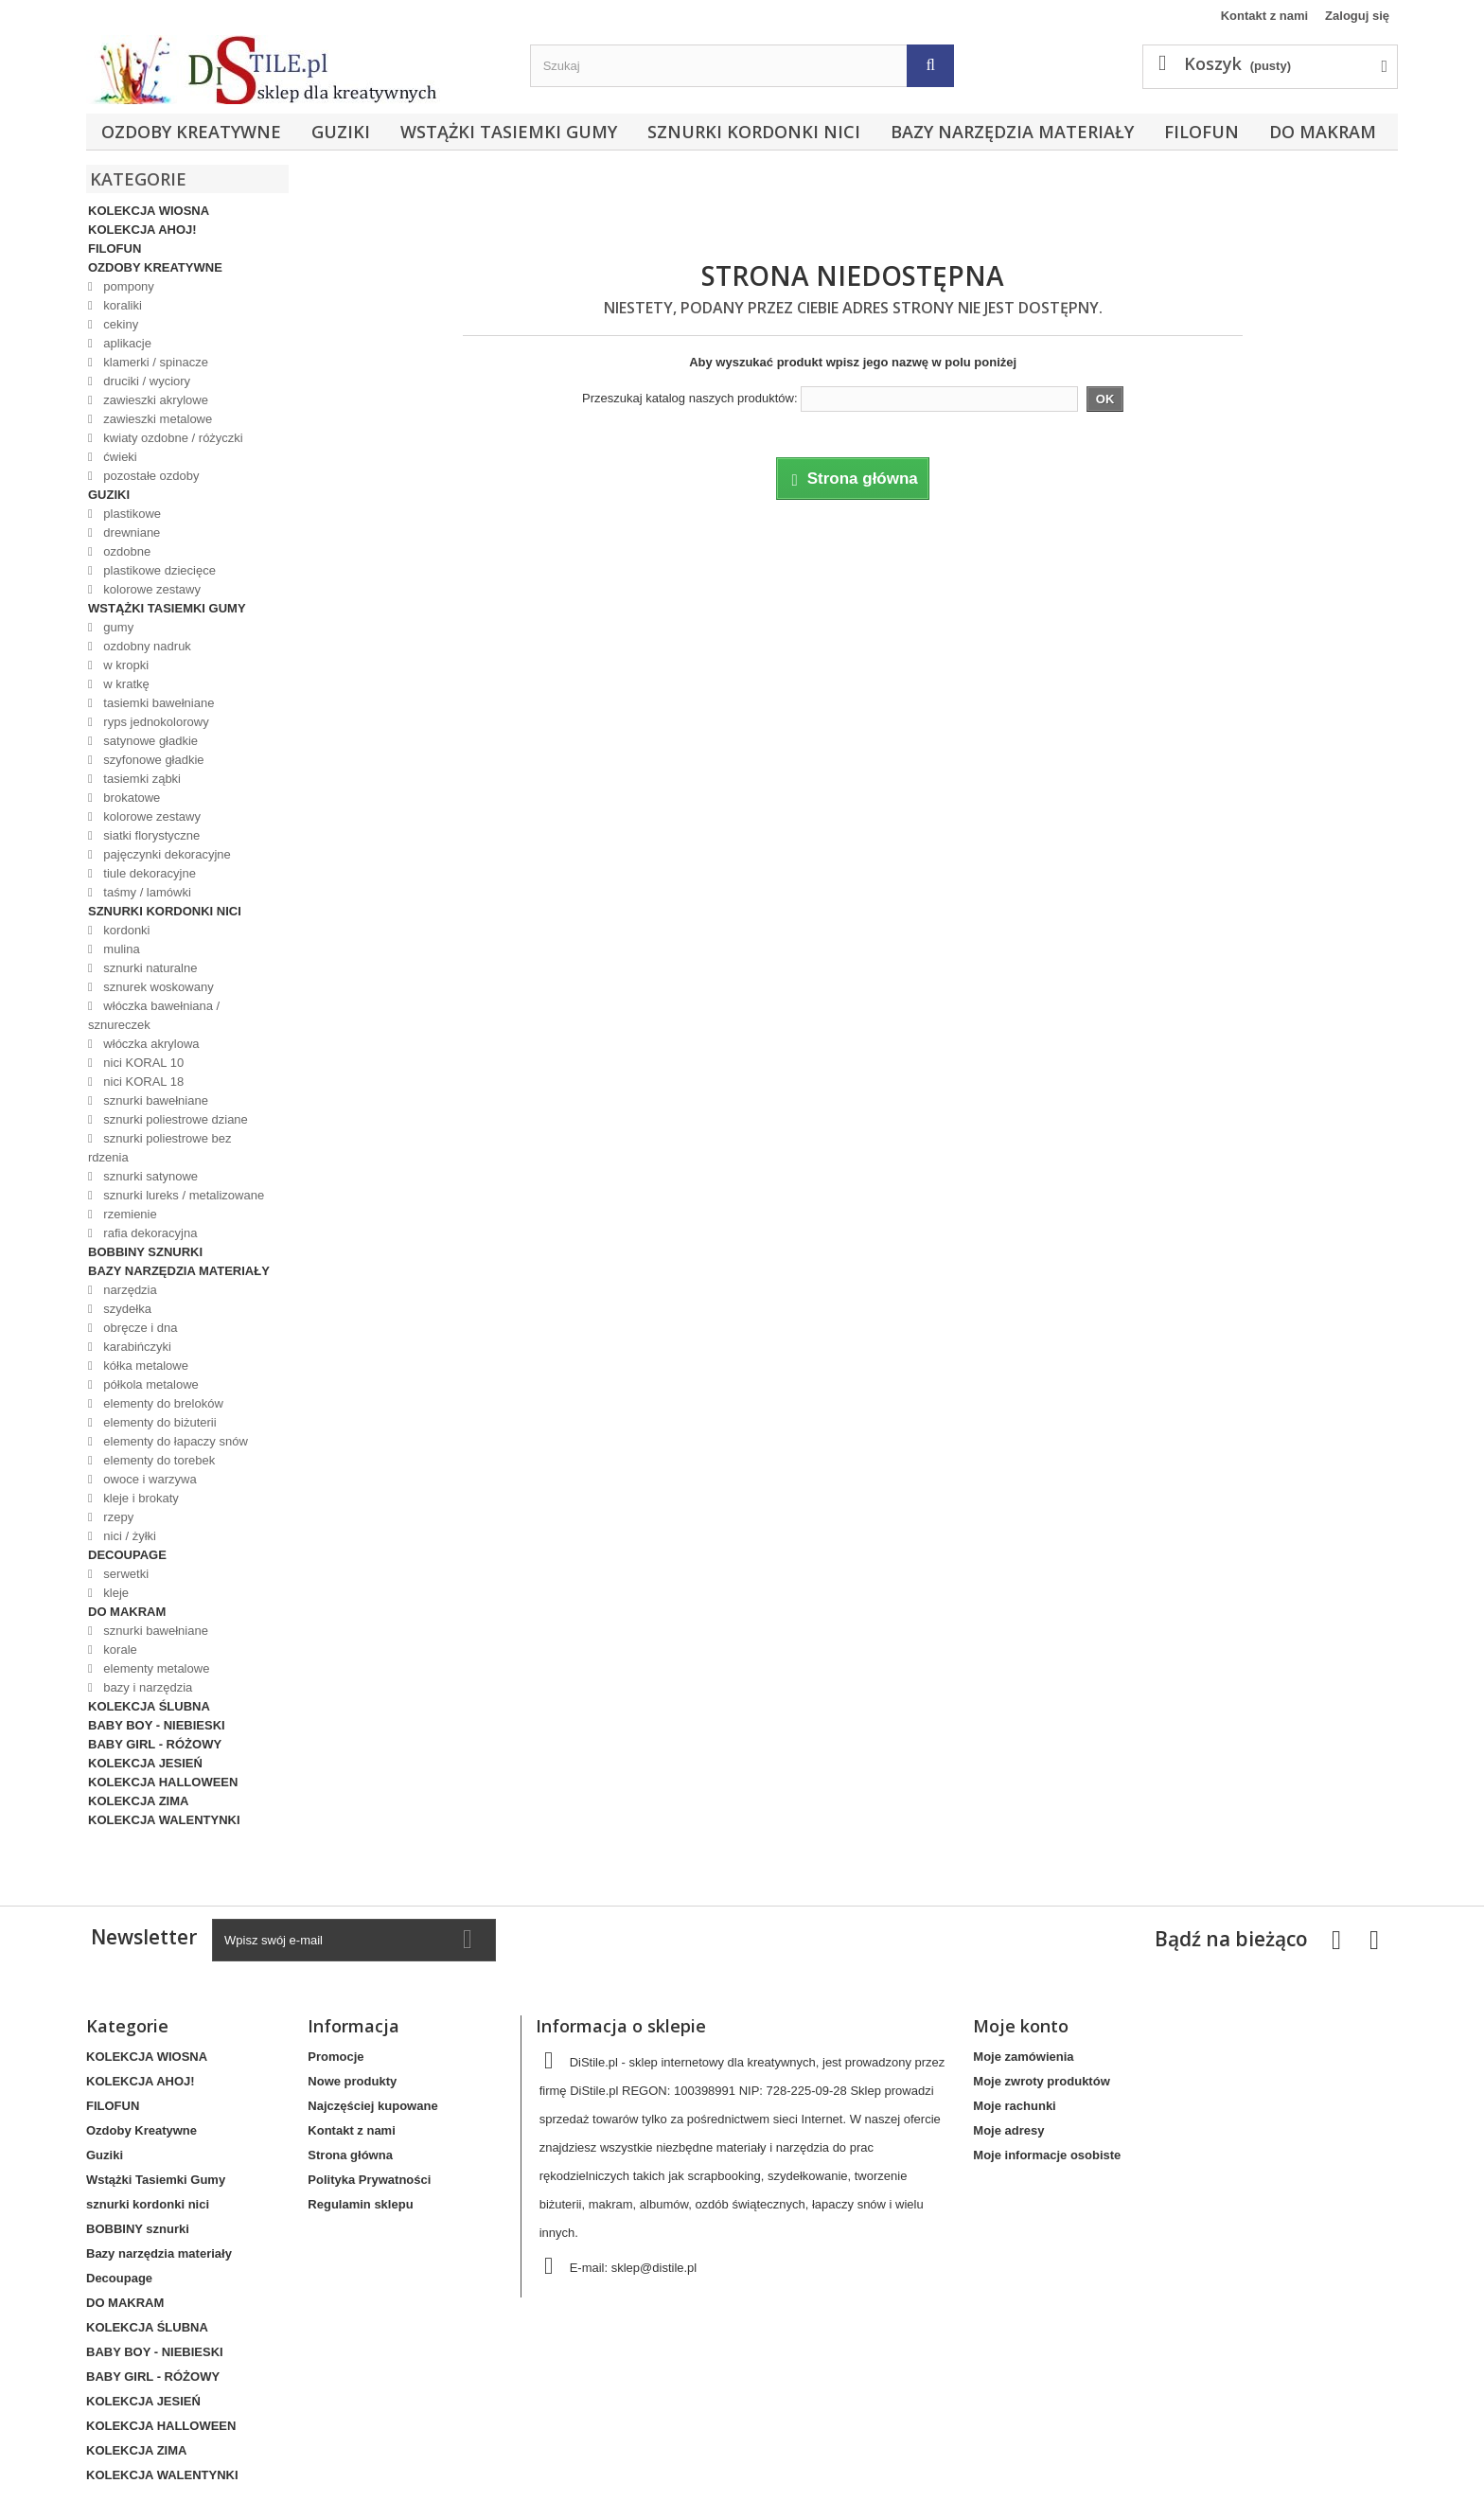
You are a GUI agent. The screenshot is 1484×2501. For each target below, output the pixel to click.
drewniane (130, 532)
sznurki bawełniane (154, 1100)
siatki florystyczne (150, 835)
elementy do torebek (157, 1460)
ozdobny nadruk (145, 646)
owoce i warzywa (148, 1479)
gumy (116, 627)
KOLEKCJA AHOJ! (142, 229)
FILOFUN (1201, 131)
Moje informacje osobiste (1047, 2155)
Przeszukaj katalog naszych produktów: (690, 398)
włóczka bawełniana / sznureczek (154, 1015)
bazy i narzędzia (146, 1687)
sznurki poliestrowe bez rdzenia (159, 1147)
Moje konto (1021, 2025)
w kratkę (125, 684)
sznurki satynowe (149, 1176)
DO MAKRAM (1322, 131)
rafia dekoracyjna (149, 1233)
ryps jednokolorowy (154, 722)
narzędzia (128, 1290)
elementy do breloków (161, 1403)
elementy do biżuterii (158, 1422)
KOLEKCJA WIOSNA (148, 211)
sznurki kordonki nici (753, 131)
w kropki (124, 665)
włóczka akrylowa (150, 1044)
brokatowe (130, 797)
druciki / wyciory (145, 381)
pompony (127, 286)
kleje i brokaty (139, 1498)
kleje (114, 1593)
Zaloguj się (1357, 16)
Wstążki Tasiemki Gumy (508, 131)
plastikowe (130, 513)
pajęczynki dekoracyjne (165, 854)
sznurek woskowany (157, 987)
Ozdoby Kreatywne (191, 131)
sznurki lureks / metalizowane (182, 1195)
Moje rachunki (1014, 2106)
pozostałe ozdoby (150, 476)
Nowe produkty (352, 2081)
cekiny (119, 324)
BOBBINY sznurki (145, 1252)
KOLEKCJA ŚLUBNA (149, 1706)
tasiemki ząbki (140, 779)
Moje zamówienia (1023, 2056)
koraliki (121, 305)
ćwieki (118, 457)
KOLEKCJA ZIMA (138, 1801)
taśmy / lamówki (145, 892)
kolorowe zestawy (150, 589)
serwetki (124, 1574)
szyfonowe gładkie (152, 760)
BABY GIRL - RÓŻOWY (154, 1744)
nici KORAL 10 (142, 1062)
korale (118, 1649)
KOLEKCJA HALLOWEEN (163, 1782)
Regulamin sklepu (360, 2204)
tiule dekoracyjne (148, 873)
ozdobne (125, 551)
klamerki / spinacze (154, 362)
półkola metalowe (149, 1384)
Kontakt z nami (1264, 16)
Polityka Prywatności (369, 2180)
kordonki (125, 930)
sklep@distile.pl (654, 2268)
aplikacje (125, 343)
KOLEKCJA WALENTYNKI (164, 1820)
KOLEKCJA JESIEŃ (145, 1763)
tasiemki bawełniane (157, 703)
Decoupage (127, 1555)
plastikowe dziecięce (158, 570)
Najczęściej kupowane (372, 2106)
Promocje (335, 2056)
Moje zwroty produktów (1041, 2081)
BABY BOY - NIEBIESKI (156, 1725)
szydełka (125, 1309)
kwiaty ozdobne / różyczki (171, 438)
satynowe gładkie (149, 741)
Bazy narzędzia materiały (1012, 131)
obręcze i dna (139, 1328)
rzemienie (128, 1214)
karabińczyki (135, 1346)
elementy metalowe (155, 1668)
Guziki (340, 131)
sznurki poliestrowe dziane (174, 1119)
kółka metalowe (144, 1365)
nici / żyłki (128, 1536)
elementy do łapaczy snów (174, 1441)
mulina (120, 949)
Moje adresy (1008, 2130)
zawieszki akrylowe (154, 400)
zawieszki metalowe (156, 419)
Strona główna (350, 2155)
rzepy (116, 1517)
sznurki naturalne (149, 968)
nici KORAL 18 (142, 1081)
